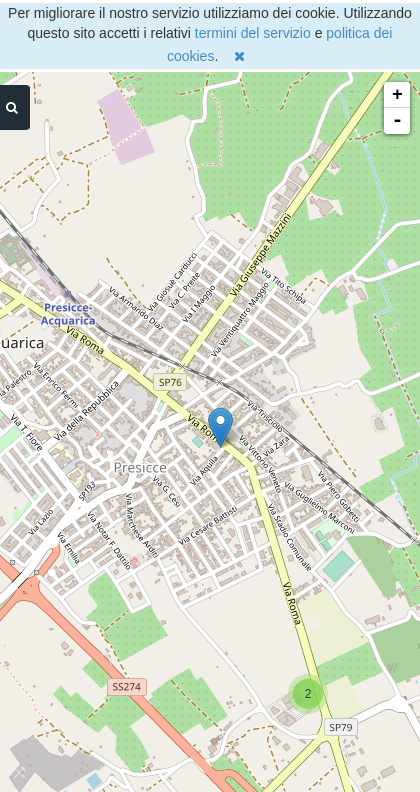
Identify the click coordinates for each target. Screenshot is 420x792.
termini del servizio (253, 33)
